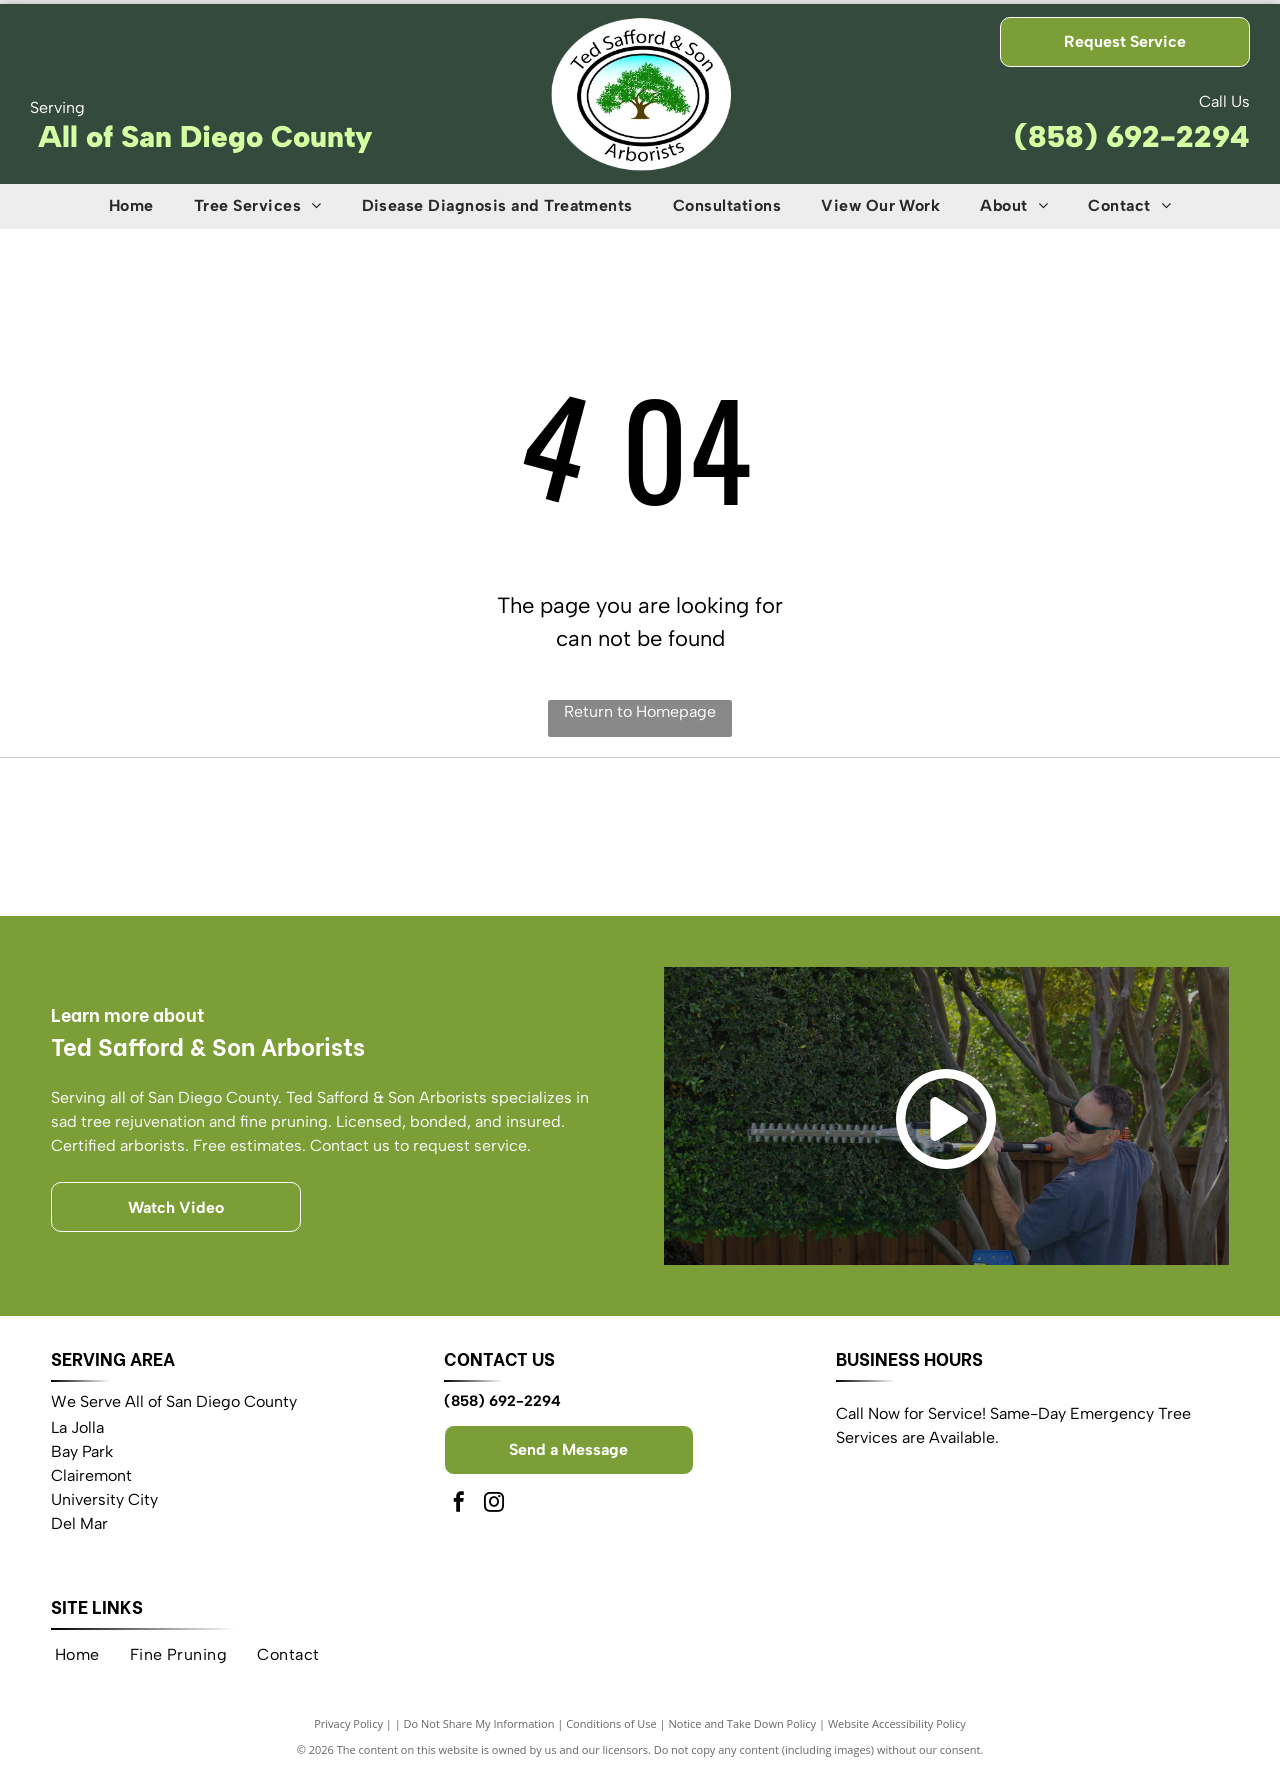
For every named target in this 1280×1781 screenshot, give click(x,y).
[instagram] (494, 1511)
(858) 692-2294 (1132, 136)
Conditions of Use (611, 1730)
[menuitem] (131, 206)
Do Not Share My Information (479, 1730)
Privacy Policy (348, 1730)
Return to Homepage (640, 711)
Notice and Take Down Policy (743, 1730)
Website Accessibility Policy (897, 1730)
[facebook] (459, 1511)
